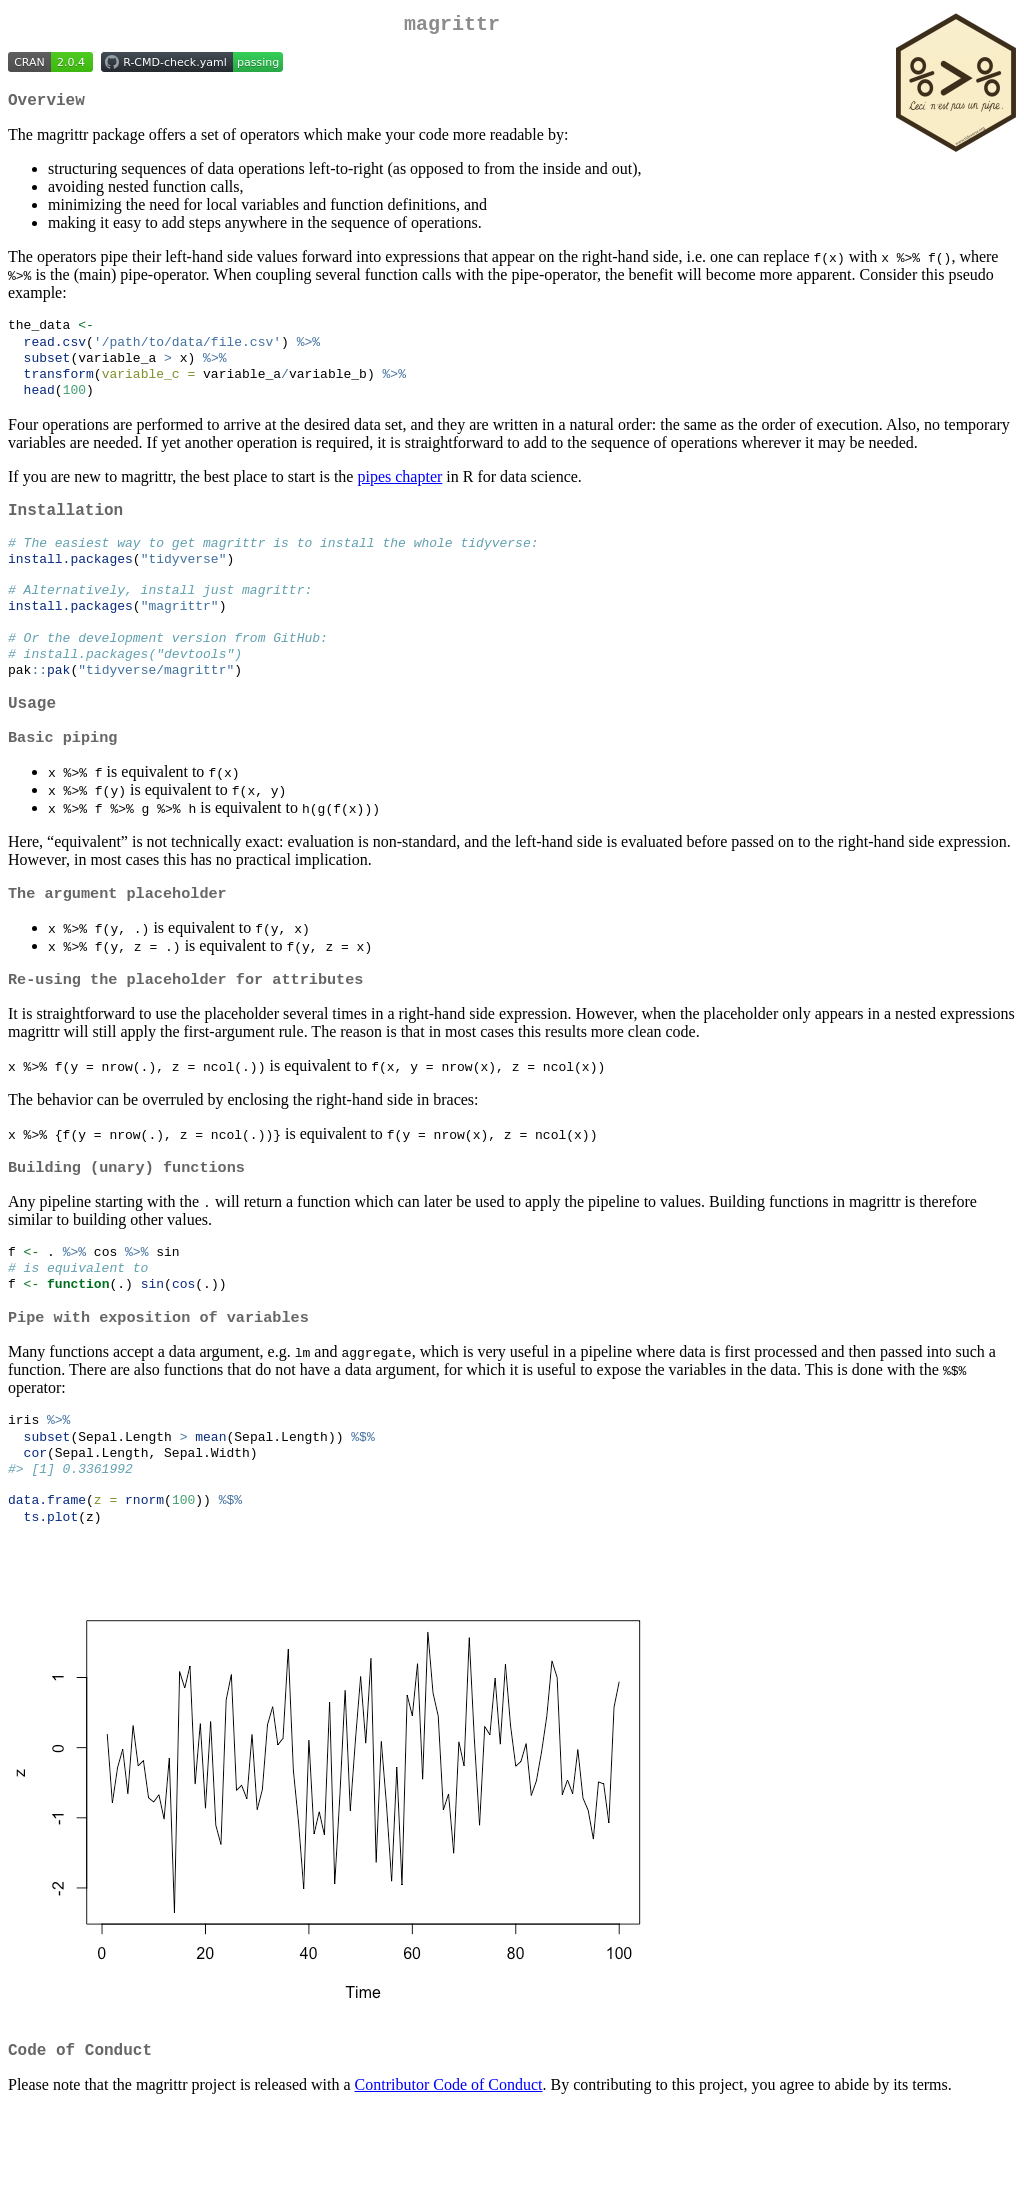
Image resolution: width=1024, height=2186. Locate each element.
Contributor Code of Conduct (449, 2160)
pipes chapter (399, 492)
